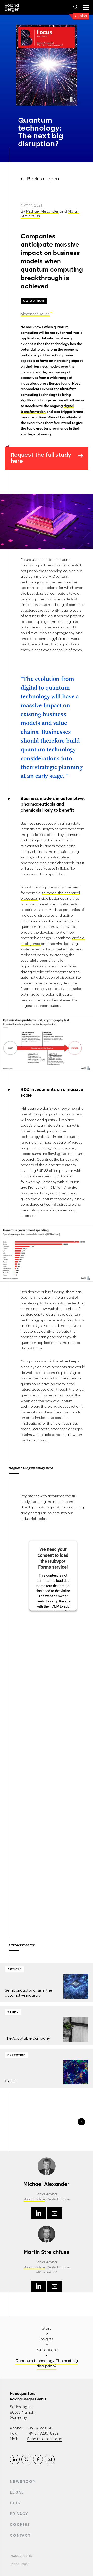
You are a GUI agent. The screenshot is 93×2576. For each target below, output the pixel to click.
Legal (17, 2492)
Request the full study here (47, 458)
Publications (46, 2350)
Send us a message (44, 2439)
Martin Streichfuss (46, 2252)
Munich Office (34, 2199)
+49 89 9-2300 (46, 2272)
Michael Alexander (42, 211)
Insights (46, 2339)
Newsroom (23, 2481)
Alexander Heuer (35, 314)
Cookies (20, 2525)
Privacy (19, 2514)
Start (46, 2328)
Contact (20, 2535)
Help (15, 2503)
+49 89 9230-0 (40, 2428)
